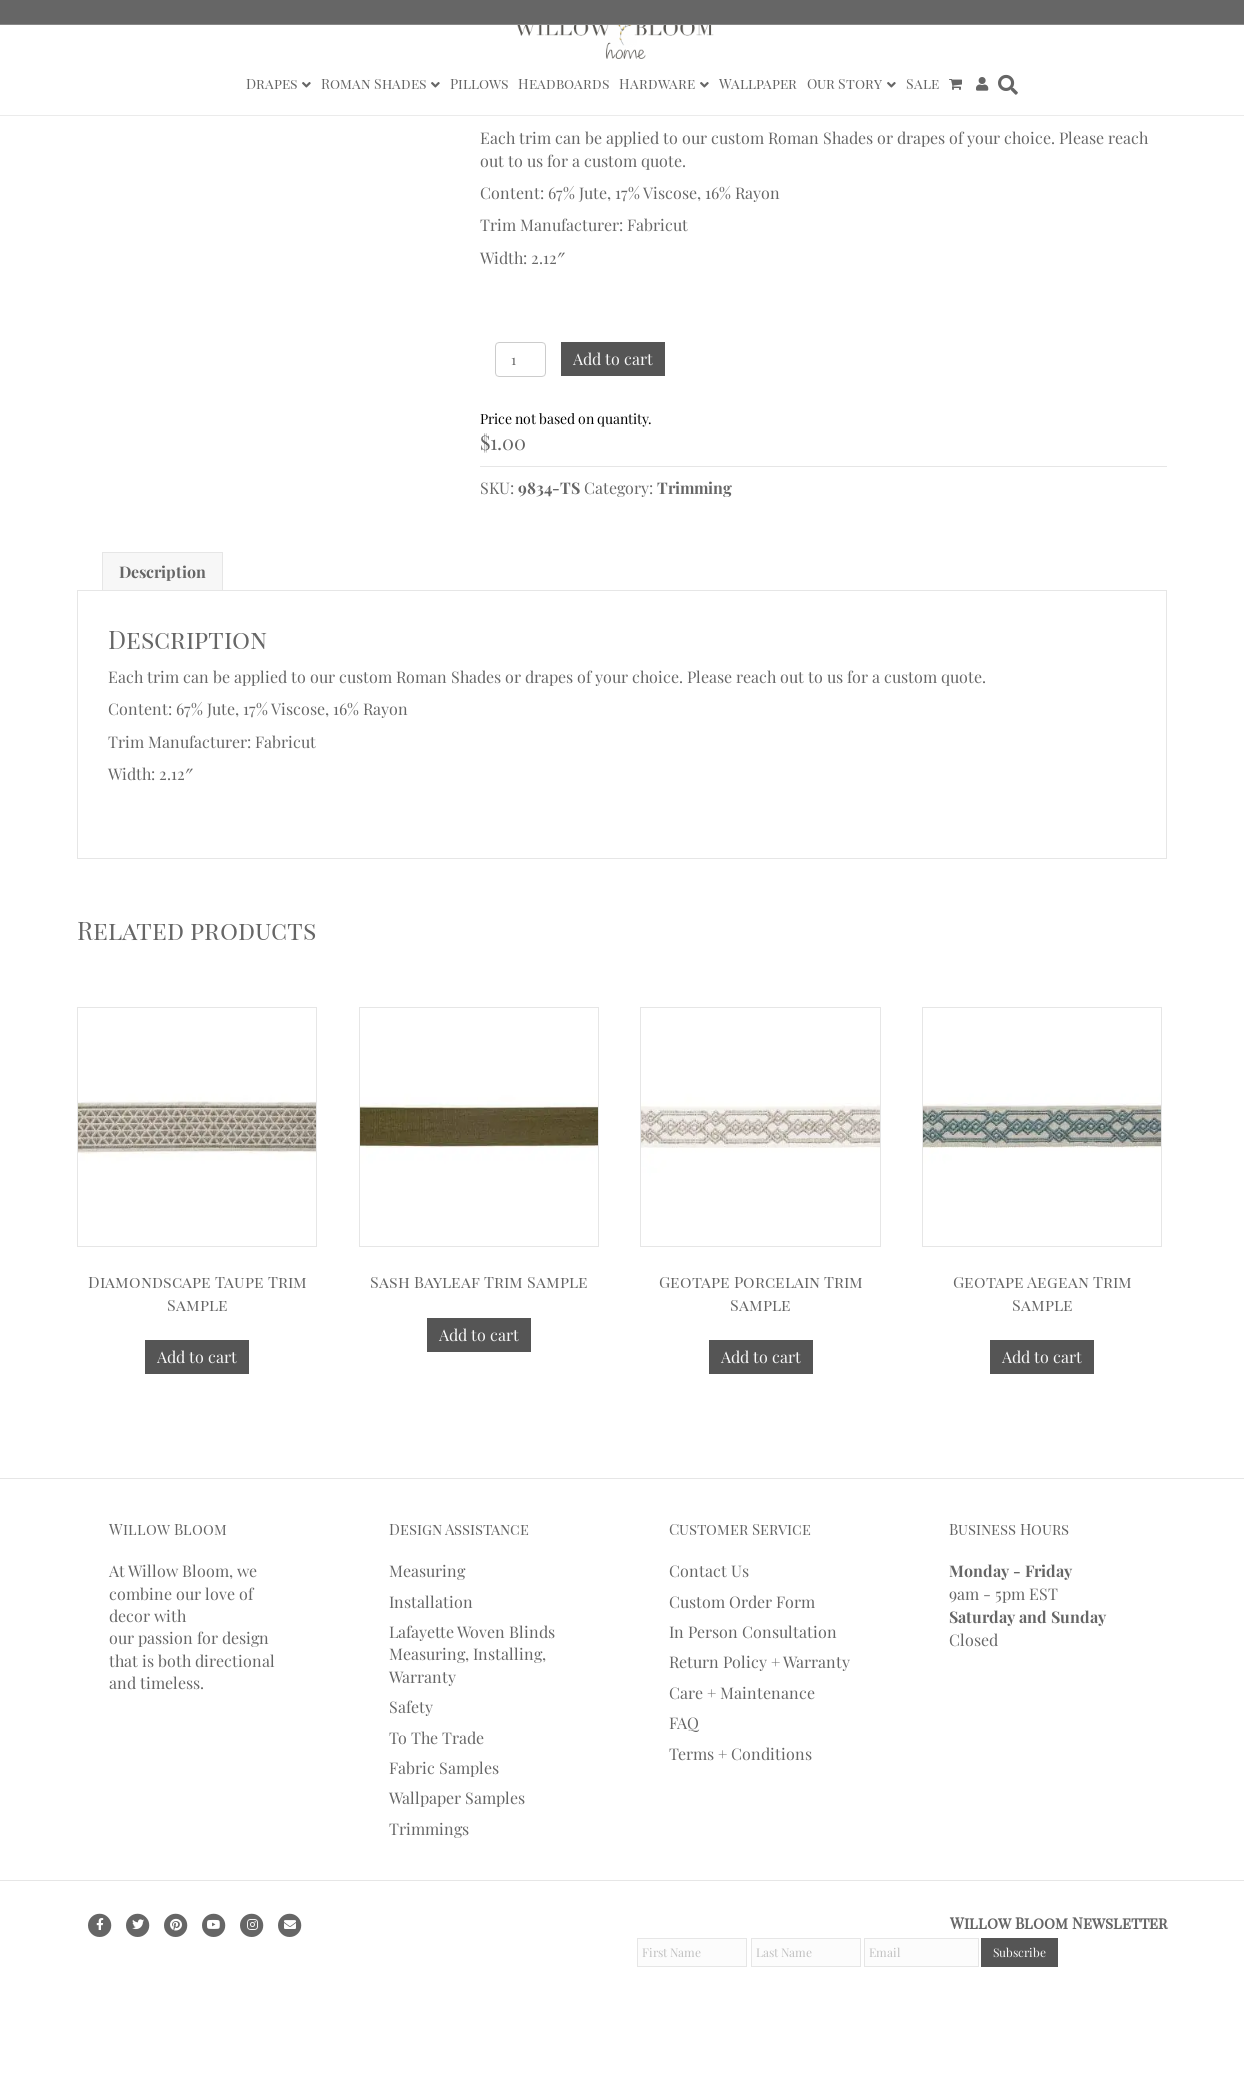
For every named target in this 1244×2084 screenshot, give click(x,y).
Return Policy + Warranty (759, 1730)
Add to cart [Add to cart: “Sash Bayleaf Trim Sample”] (479, 1403)
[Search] (1005, 85)
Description (162, 640)
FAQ (684, 1791)
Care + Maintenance (742, 1761)
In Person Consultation (753, 1700)
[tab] (162, 640)
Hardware (657, 83)
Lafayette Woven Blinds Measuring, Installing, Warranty (472, 1723)
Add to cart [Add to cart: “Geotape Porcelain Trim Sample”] (761, 1425)
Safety (411, 1775)
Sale (922, 83)
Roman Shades (373, 83)
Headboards (563, 83)
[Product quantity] (520, 359)
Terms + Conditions (740, 1822)
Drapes (271, 83)
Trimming (694, 487)
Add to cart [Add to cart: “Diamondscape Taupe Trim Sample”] (197, 1425)
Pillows (479, 83)
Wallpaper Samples (457, 1866)
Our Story (844, 83)
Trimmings (429, 1897)
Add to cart (613, 358)
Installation (431, 1670)
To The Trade (436, 1806)
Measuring (427, 1639)
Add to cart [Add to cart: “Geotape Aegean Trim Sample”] (1042, 1425)
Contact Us (709, 1639)
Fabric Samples (444, 1836)
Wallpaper (758, 83)
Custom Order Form (742, 1670)
